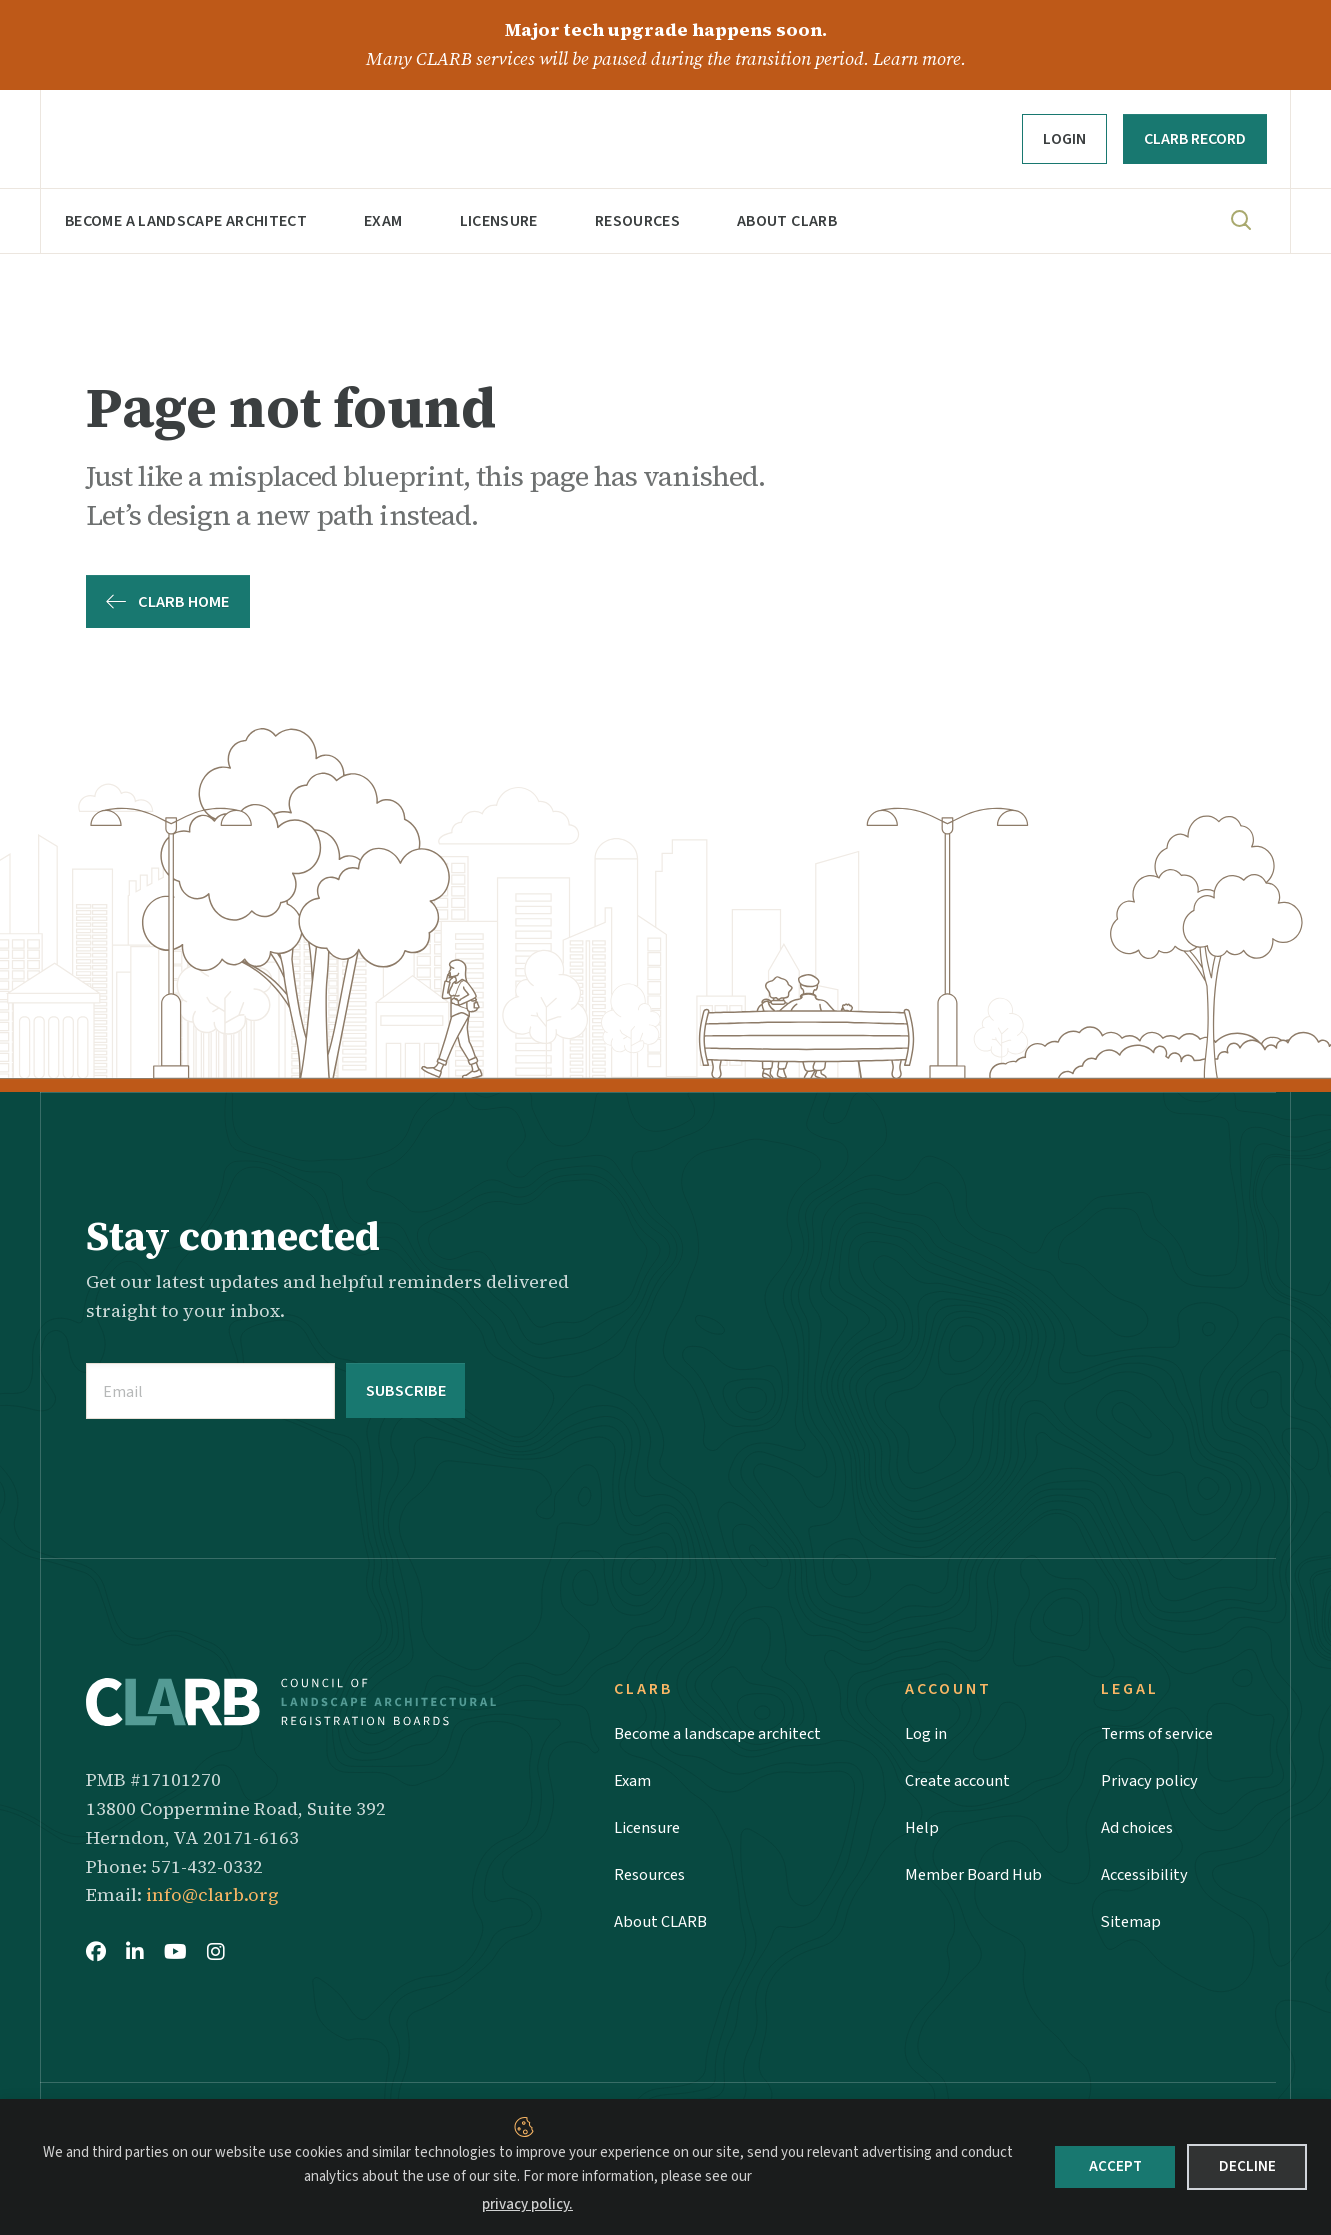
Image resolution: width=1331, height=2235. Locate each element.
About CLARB (787, 221)
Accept (1115, 2166)
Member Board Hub (978, 1880)
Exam (383, 221)
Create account (962, 1781)
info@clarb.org (212, 1892)
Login (1064, 139)
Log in (928, 1731)
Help (922, 1830)
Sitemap (1132, 1930)
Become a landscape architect (186, 221)
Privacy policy (1151, 1781)
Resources (637, 221)
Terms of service (1163, 1731)
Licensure (499, 221)
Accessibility (1146, 1880)
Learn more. (919, 58)
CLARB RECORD (1195, 139)
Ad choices (1140, 1830)
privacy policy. (527, 2204)
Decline (1247, 2166)
